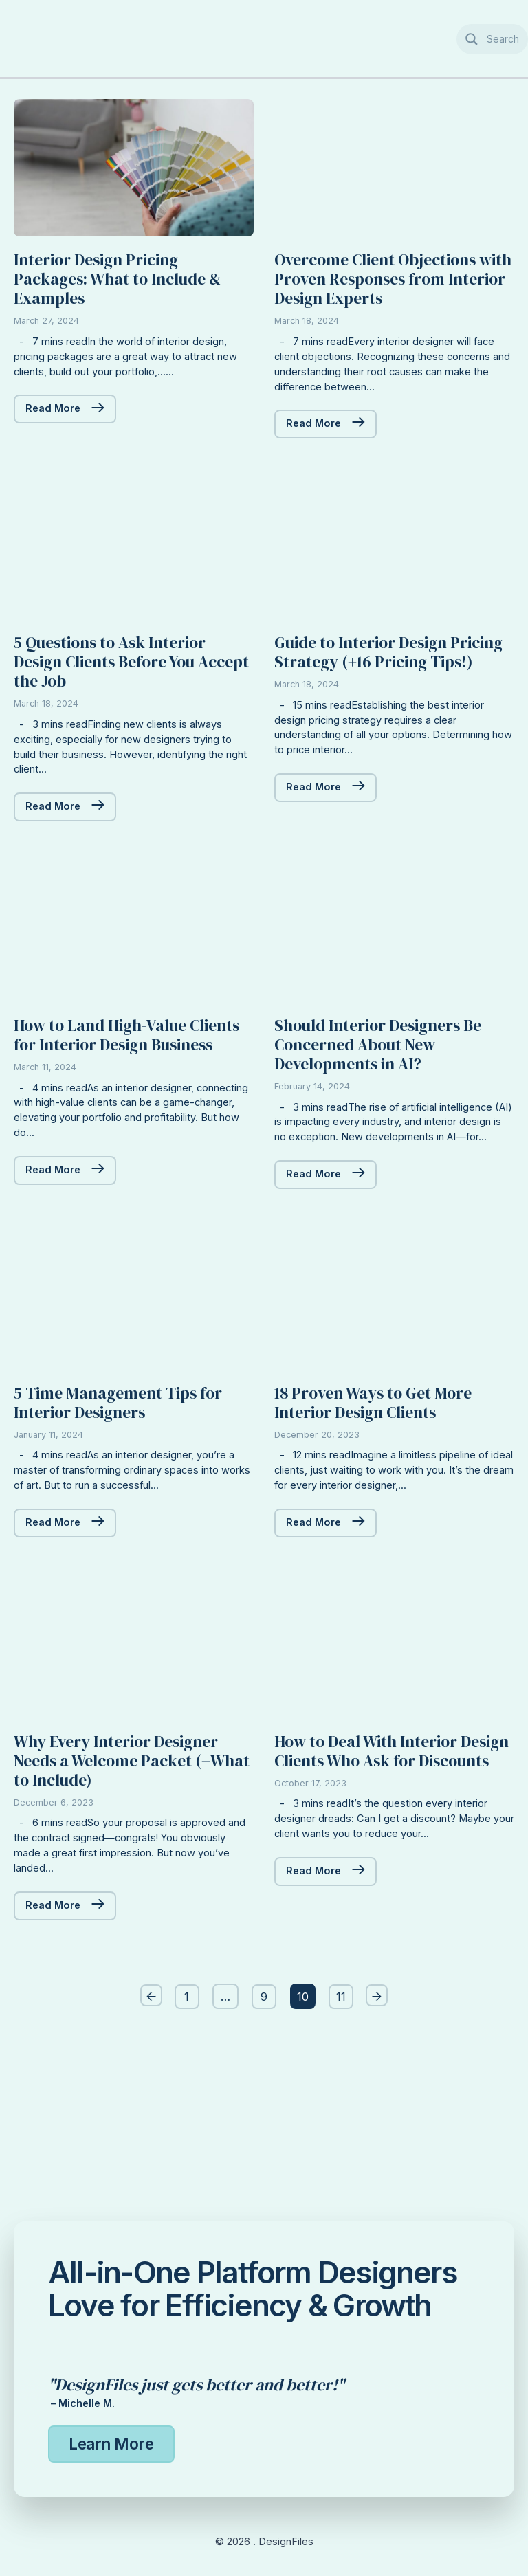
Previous (146, 2149)
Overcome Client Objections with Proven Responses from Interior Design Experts (387, 306)
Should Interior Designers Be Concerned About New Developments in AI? (388, 1127)
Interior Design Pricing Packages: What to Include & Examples (128, 306)
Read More (52, 439)
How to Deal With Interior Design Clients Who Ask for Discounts (381, 1913)
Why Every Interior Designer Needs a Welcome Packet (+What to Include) (126, 1913)
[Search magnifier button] (492, 39)
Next (382, 2149)
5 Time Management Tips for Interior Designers (128, 1527)
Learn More (113, 2443)
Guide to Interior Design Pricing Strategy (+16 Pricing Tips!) (389, 716)
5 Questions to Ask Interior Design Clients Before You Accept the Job (120, 716)
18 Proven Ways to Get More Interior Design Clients (383, 1527)
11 (343, 2149)
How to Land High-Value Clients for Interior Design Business (117, 1127)
